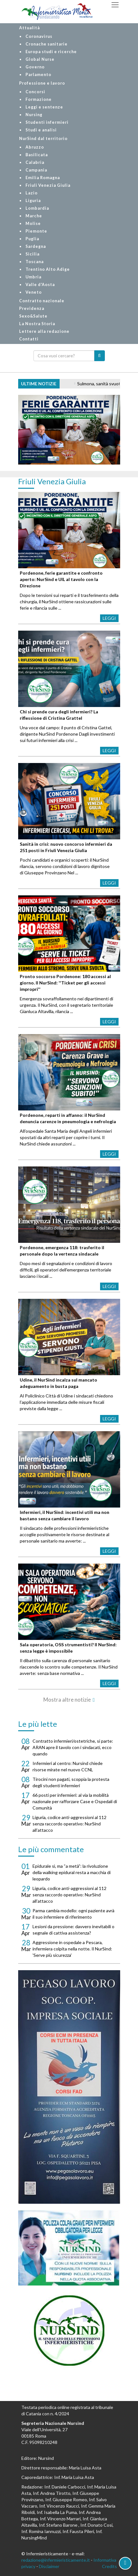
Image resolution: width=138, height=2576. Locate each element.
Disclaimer (49, 2566)
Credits (109, 2566)
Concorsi (35, 91)
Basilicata (36, 154)
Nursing (33, 114)
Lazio (31, 193)
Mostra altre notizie (67, 1699)
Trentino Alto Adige (47, 269)
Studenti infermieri (47, 122)
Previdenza (31, 308)
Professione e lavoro (42, 83)
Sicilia (32, 254)
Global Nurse (39, 59)
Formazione (38, 99)
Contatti (29, 339)
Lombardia (37, 208)
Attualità (29, 27)
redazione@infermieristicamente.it (55, 2560)
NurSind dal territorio (43, 138)
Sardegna (35, 246)
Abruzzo (34, 147)
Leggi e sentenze (44, 107)
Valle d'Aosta (40, 284)
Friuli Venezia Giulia (47, 185)
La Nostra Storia (37, 323)
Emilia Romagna (42, 177)
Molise (33, 223)
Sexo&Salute (33, 316)
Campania (36, 170)
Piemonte (36, 231)
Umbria (33, 277)
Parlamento (38, 74)
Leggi (109, 618)
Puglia (32, 238)
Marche (33, 216)
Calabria (34, 162)
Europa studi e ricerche (51, 51)
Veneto (33, 292)
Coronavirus (38, 36)
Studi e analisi (41, 130)
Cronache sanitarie (46, 44)
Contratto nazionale (41, 300)
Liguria (33, 200)
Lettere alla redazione (44, 331)
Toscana (34, 261)
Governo (35, 67)
